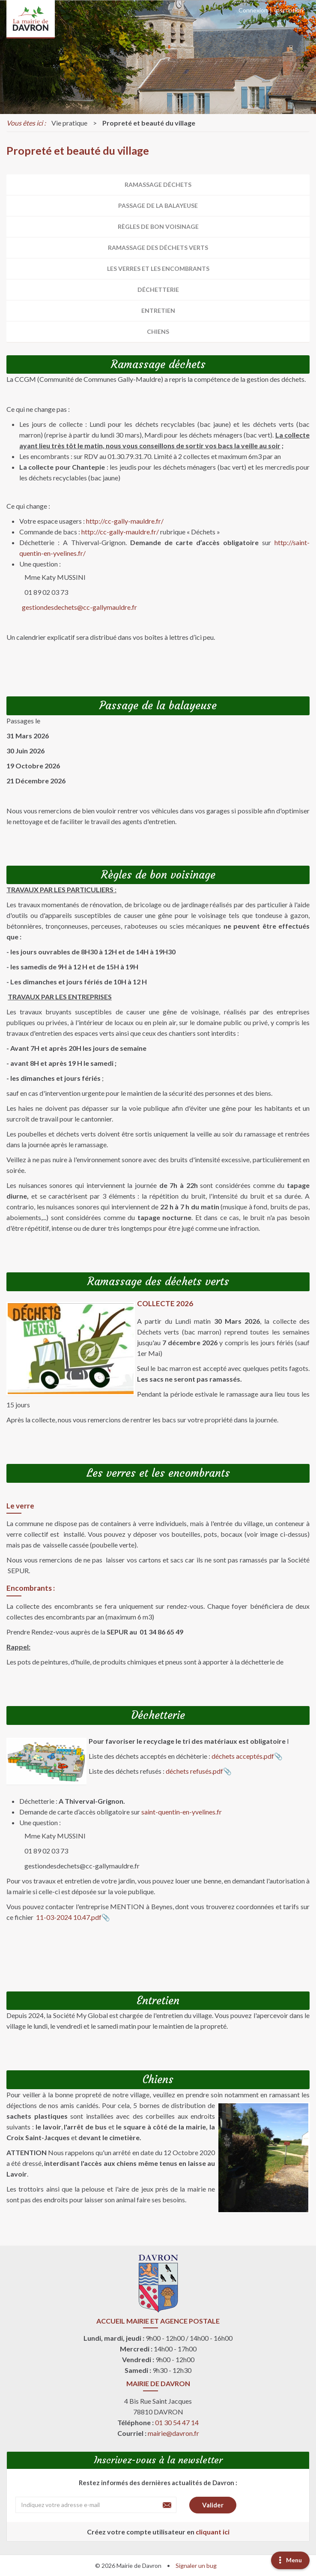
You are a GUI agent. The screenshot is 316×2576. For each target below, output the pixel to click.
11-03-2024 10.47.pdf (68, 1917)
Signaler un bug (196, 2565)
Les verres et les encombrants (158, 268)
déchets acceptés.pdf (243, 1756)
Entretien (158, 310)
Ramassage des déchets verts (158, 247)
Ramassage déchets (158, 184)
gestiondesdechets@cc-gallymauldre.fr (79, 607)
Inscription (288, 10)
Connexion (253, 10)
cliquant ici (213, 2532)
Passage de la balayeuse (158, 205)
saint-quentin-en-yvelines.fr (181, 1812)
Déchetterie (158, 289)
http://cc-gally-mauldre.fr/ (125, 521)
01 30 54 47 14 (177, 2422)
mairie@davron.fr (173, 2433)
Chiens (158, 331)
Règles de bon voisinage (158, 226)
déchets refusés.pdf (194, 1771)
